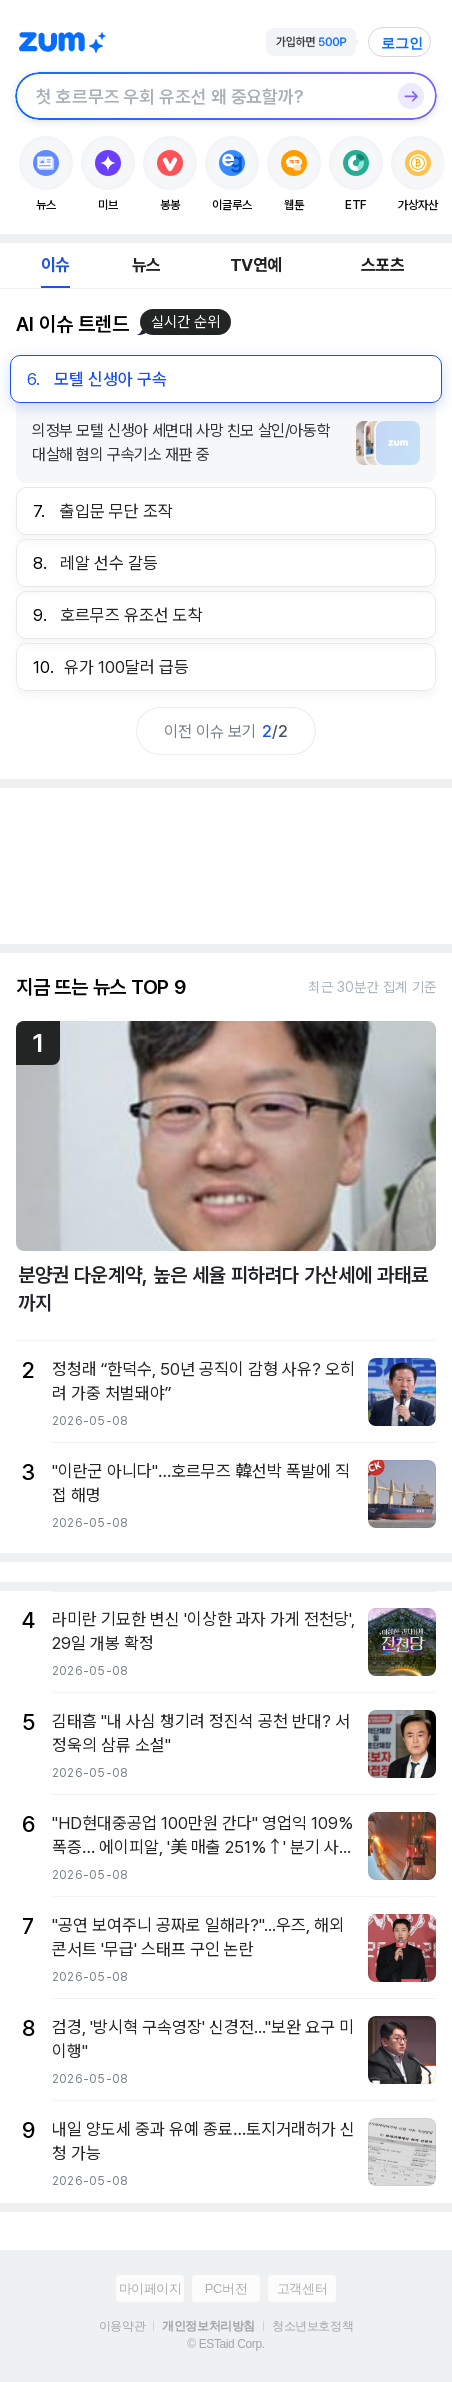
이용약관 (122, 2326)
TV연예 (255, 265)
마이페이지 (150, 2288)
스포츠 (382, 265)
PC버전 (226, 2288)
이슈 (55, 265)
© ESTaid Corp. (225, 2344)
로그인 (402, 43)
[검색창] (200, 96)
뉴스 (146, 265)
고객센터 (302, 2288)
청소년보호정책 (312, 2326)
